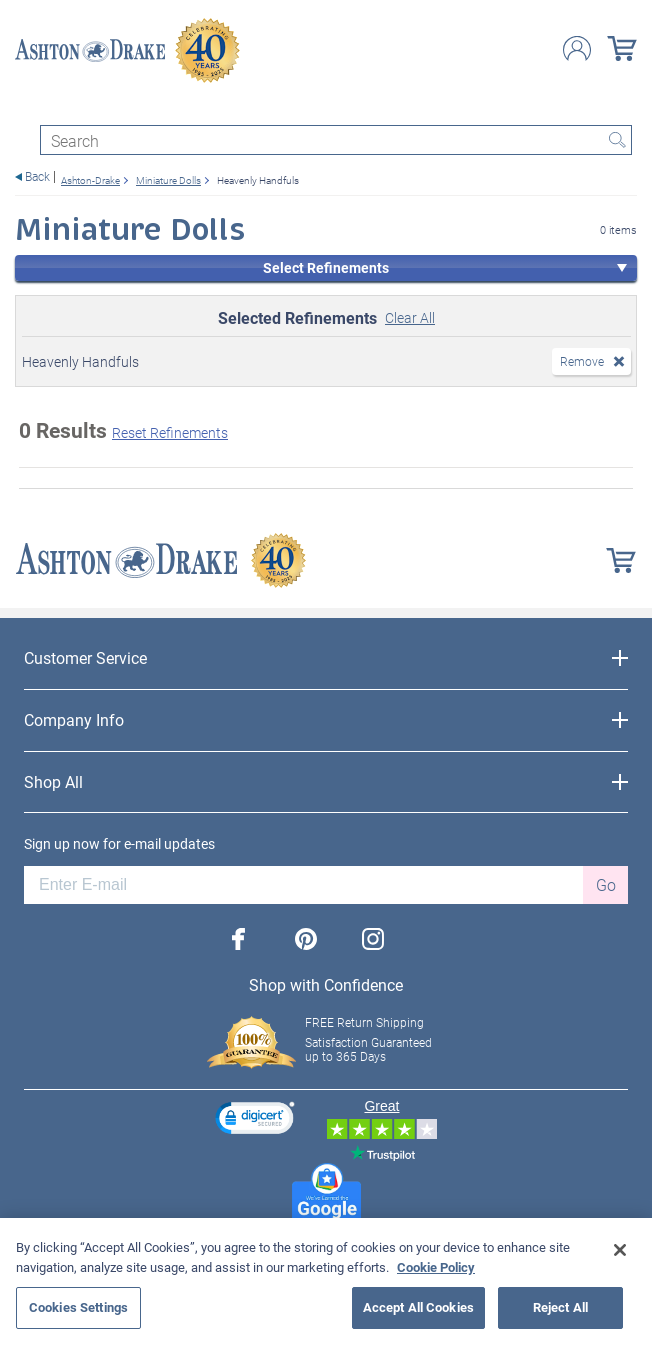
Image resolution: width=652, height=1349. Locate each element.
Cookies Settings (78, 1307)
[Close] (620, 1250)
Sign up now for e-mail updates (119, 844)
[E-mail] (303, 885)
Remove (582, 361)
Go (606, 884)
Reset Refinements (170, 432)
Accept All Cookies (418, 1307)
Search (617, 140)
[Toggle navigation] (24, 107)
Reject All (560, 1307)
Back (37, 176)
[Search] (336, 140)
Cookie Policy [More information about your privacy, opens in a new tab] (436, 1267)
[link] (255, 1120)
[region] (326, 1283)
